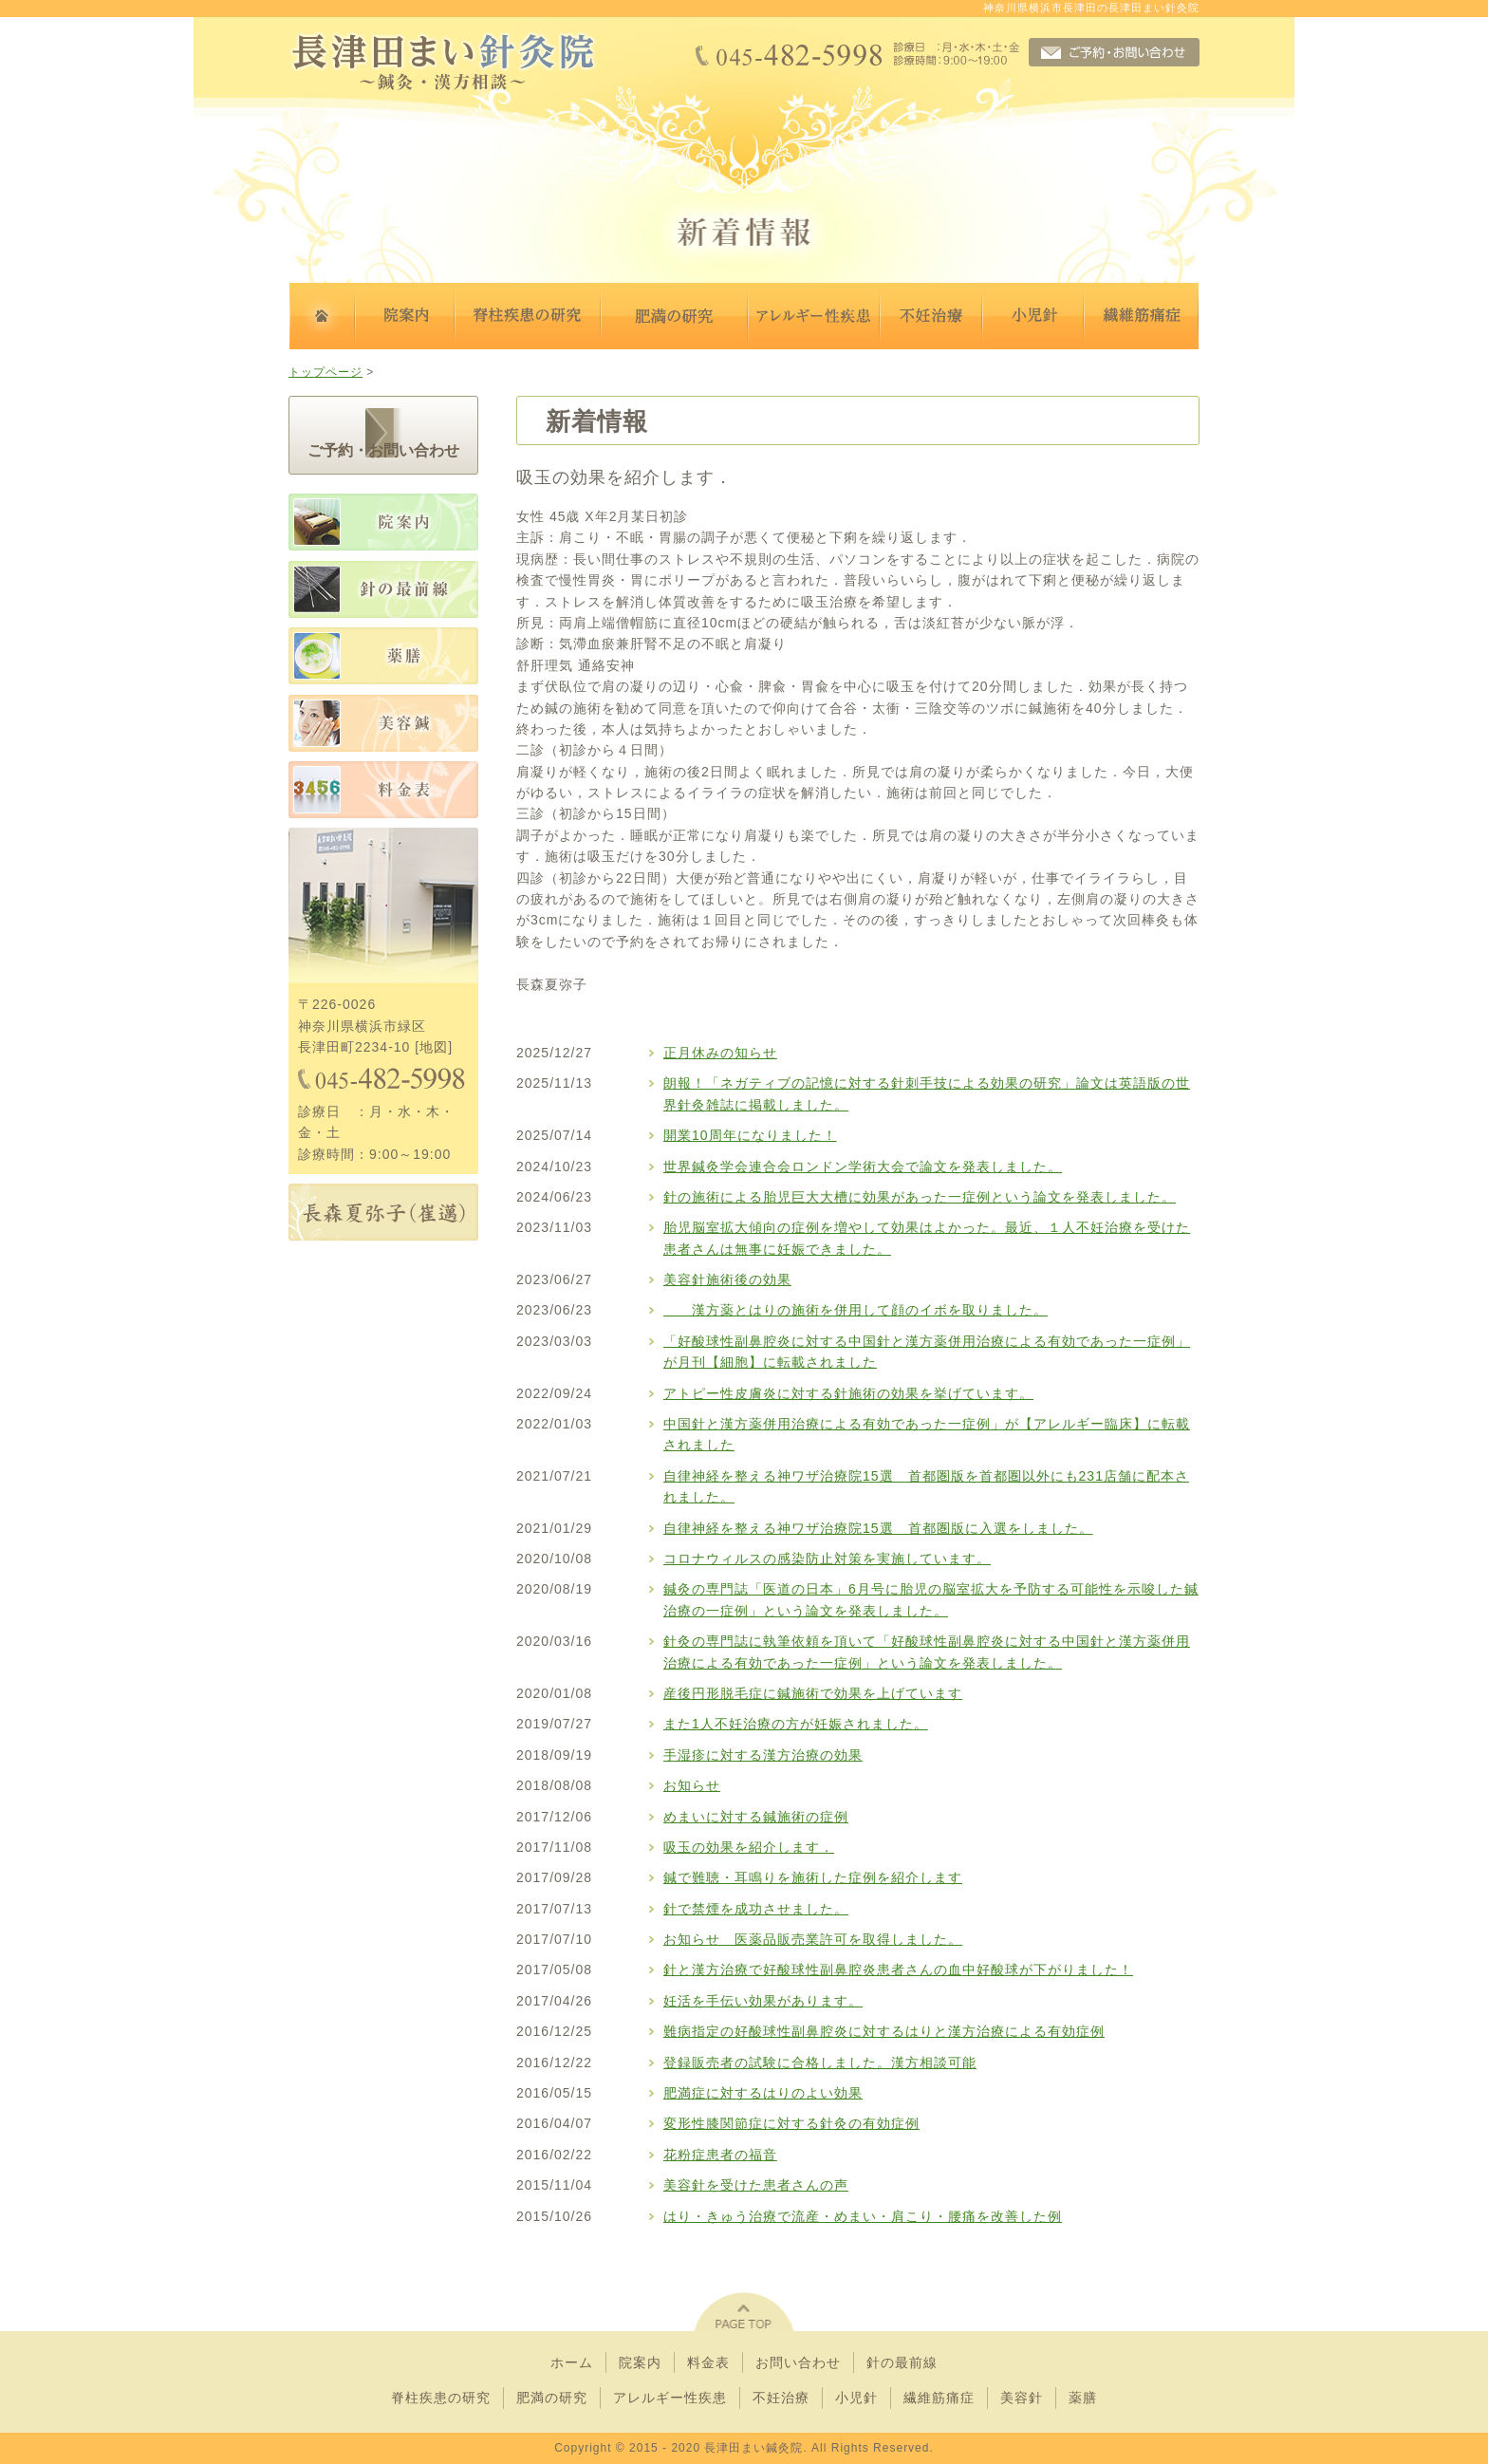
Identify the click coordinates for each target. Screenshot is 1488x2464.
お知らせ (691, 1785)
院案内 (640, 2362)
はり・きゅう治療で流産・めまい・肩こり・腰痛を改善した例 (862, 2216)
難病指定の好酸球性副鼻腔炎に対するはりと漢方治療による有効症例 (884, 2031)
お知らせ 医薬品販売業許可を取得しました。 (812, 1939)
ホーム (571, 2362)
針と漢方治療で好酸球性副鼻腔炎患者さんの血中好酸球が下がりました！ (898, 1969)
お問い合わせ (798, 2362)
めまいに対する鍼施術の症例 (755, 1816)
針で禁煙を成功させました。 (755, 1908)
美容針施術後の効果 (727, 1279)
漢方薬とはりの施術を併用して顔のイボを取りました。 (855, 1309)
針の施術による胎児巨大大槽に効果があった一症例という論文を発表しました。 (919, 1196)
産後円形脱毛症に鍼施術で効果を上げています (812, 1693)
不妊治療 (781, 2397)
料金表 (708, 2362)
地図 (433, 1047)
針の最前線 (902, 2362)
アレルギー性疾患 (670, 2397)
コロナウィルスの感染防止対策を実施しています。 (827, 1558)
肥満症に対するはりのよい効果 (763, 2092)
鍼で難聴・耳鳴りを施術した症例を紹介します (812, 1877)
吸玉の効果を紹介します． (748, 1847)
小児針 (856, 2397)
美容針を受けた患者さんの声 (755, 2185)
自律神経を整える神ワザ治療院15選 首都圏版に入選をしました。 (878, 1528)
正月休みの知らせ (720, 1052)
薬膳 (1083, 2397)
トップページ (325, 372)
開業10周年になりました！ (750, 1135)
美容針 (1021, 2397)
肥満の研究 (551, 2397)
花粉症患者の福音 (720, 2154)
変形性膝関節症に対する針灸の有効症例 (791, 2123)
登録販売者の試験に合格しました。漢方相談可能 (819, 2062)
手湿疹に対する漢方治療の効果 (763, 1755)
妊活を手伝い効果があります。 (763, 2000)
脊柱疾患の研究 (441, 2397)
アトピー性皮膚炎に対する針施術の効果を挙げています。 (848, 1393)
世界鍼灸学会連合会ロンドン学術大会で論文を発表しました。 (862, 1166)
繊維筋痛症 (939, 2397)
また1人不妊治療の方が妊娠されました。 (795, 1723)
